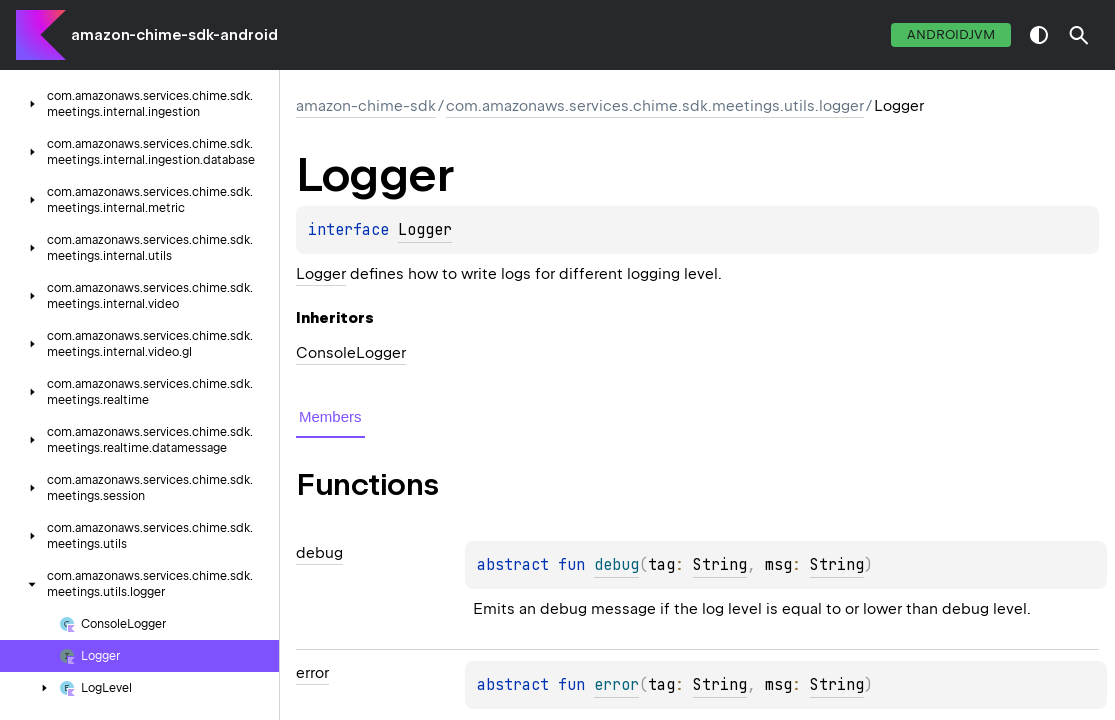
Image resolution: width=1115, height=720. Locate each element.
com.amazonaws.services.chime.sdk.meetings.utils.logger (655, 106)
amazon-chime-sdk (366, 106)
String (720, 565)
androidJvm (951, 34)
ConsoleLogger (351, 353)
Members (330, 416)
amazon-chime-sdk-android (174, 35)
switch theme (1039, 35)
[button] (1079, 35)
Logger (425, 230)
